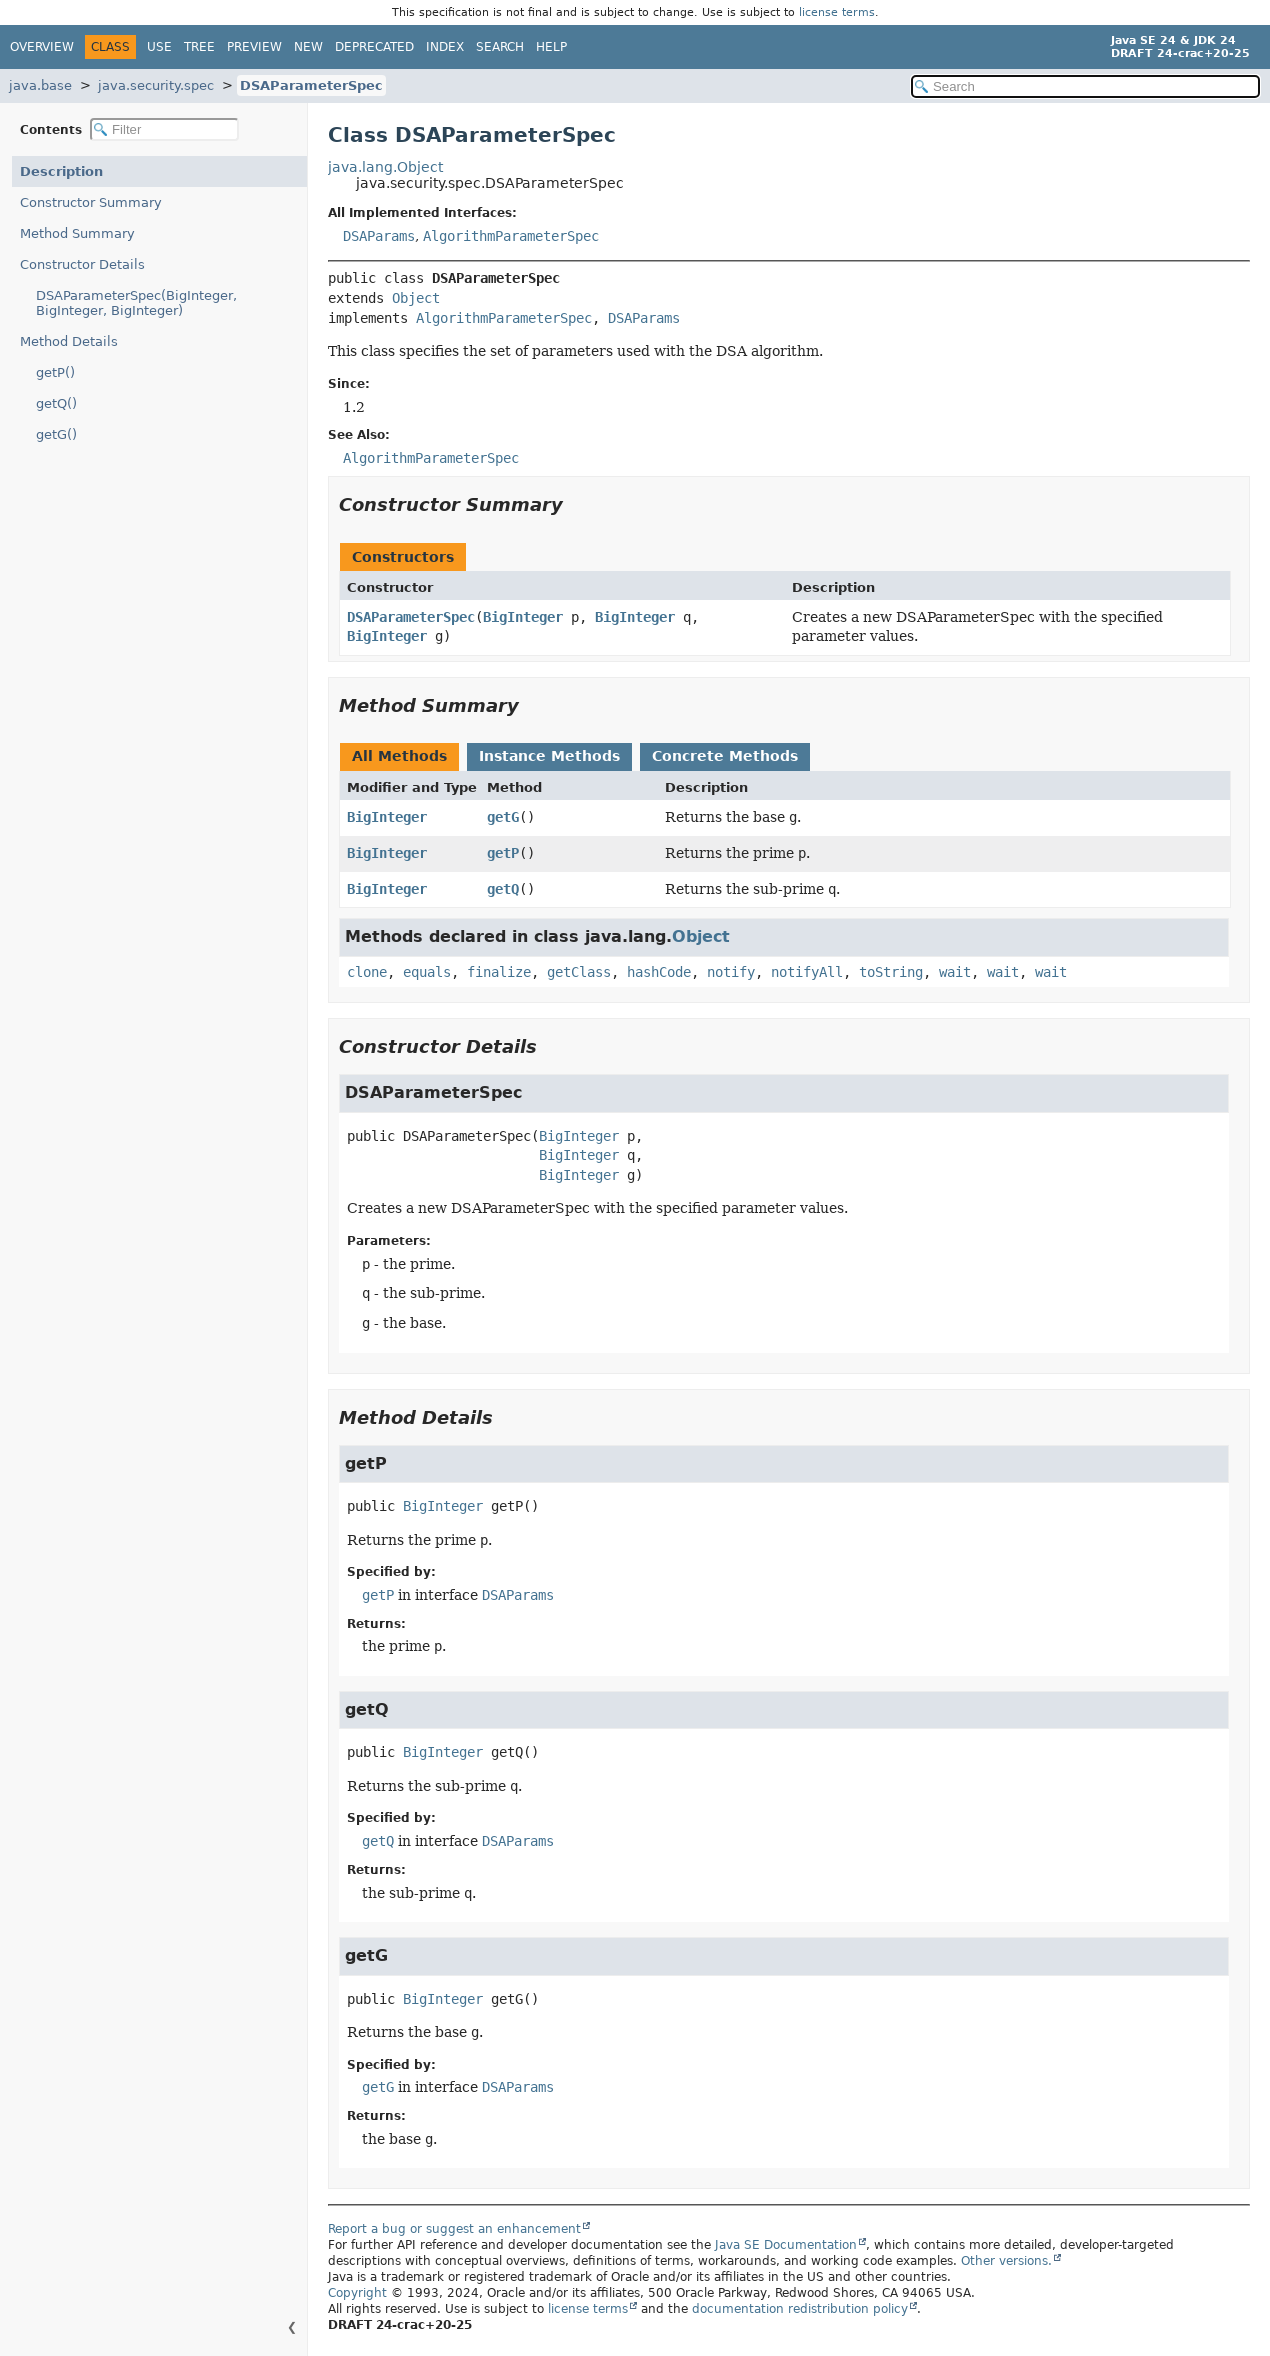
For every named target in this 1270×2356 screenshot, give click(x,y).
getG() (56, 434)
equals (427, 972)
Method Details (69, 341)
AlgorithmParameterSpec (511, 236)
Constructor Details (82, 264)
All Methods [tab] (399, 756)
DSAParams (379, 236)
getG (503, 817)
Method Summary (77, 233)
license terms (837, 12)
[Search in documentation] (1085, 86)
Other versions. (1006, 2261)
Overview (42, 47)
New (308, 47)
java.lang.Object (385, 167)
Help (551, 47)
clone (367, 972)
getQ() (56, 403)
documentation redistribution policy (800, 2309)
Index (445, 47)
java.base (40, 85)
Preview (254, 47)
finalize (499, 972)
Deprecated (374, 47)
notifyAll (807, 972)
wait (955, 972)
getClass (579, 972)
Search (500, 47)
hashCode (659, 972)
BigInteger (523, 617)
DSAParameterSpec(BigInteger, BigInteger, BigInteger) (136, 303)
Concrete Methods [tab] (725, 756)
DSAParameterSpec (311, 85)
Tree (199, 47)
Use (159, 47)
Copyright (357, 2293)
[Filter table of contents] (164, 129)
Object (416, 298)
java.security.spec (156, 85)
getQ (503, 889)
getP (503, 853)
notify (731, 972)
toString (891, 972)
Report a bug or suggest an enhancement (454, 2229)
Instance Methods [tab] (549, 756)
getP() (55, 372)
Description (61, 171)
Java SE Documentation (786, 2245)
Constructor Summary (91, 202)
